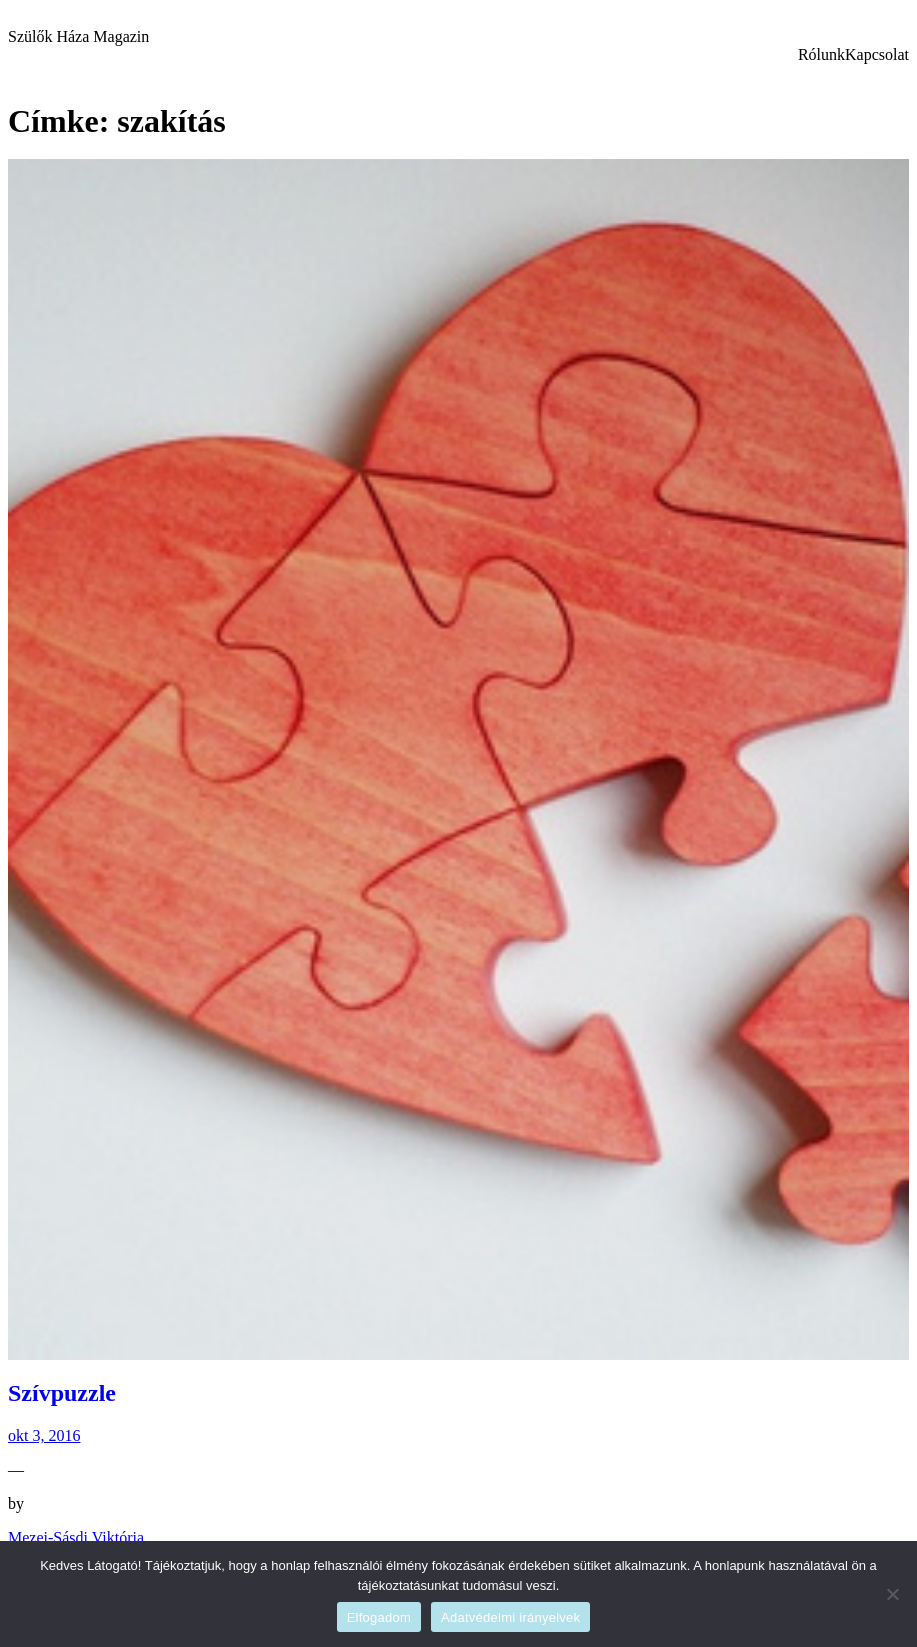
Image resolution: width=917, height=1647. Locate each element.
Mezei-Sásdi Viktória (76, 1537)
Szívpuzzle (62, 1393)
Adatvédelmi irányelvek (510, 1617)
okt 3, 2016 (44, 1435)
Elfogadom (379, 1617)
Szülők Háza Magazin (78, 36)
